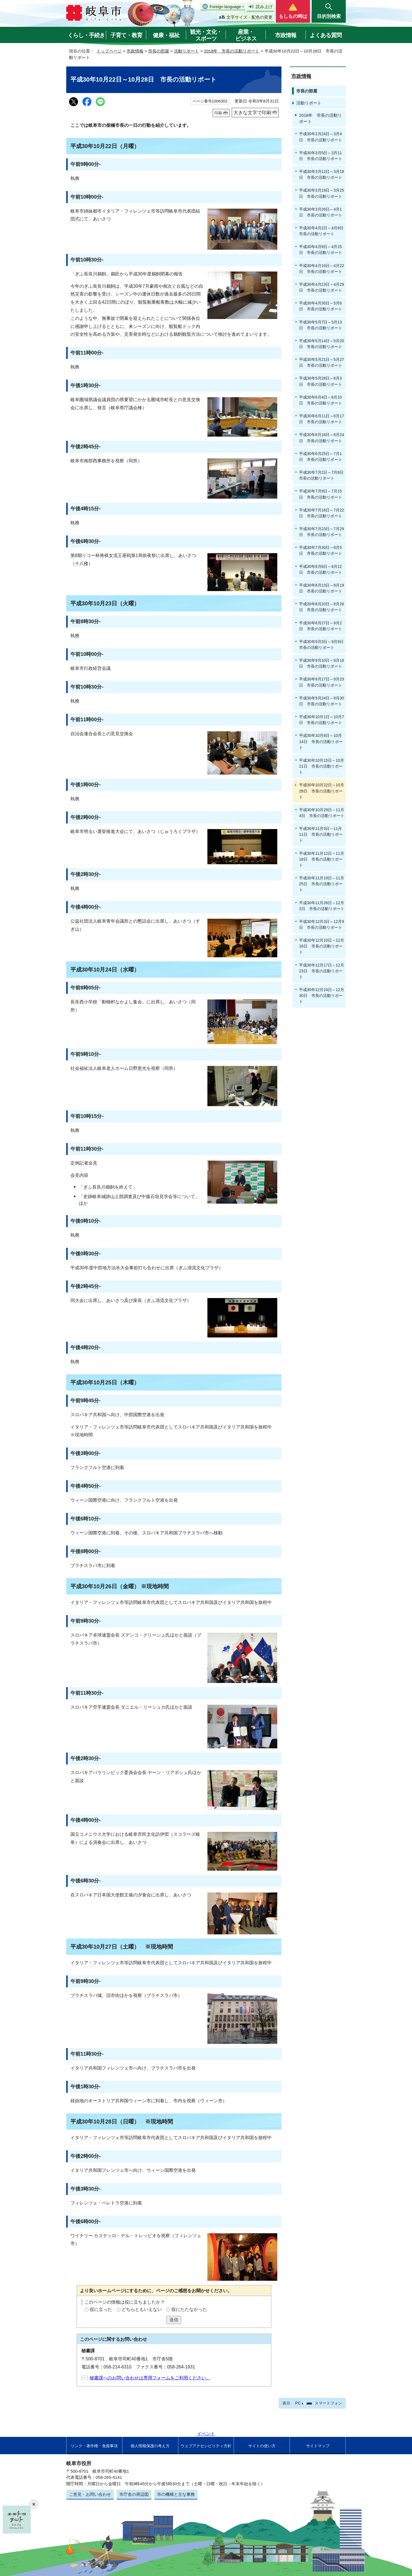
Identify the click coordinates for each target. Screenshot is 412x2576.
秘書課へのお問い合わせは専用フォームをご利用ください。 (150, 2377)
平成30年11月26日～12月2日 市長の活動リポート (321, 906)
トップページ (109, 51)
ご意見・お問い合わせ (90, 2494)
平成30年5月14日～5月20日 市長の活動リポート (321, 344)
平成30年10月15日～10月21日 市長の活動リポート (321, 766)
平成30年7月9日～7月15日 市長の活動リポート (320, 494)
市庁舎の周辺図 (134, 2494)
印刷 (218, 113)
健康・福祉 (166, 35)
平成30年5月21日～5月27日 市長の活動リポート (321, 362)
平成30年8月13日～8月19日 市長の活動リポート (321, 588)
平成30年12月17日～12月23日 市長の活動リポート (321, 971)
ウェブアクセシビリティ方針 (206, 2446)
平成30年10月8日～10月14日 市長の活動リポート (321, 741)
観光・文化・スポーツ (206, 35)
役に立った (101, 2309)
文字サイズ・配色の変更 (249, 17)
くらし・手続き (86, 35)
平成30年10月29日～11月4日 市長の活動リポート (321, 813)
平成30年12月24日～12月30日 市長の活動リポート (321, 995)
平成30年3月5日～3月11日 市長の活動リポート (320, 156)
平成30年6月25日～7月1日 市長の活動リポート (320, 456)
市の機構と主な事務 (176, 2494)
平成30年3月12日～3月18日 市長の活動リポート (321, 174)
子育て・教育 (126, 35)
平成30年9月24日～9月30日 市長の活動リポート (321, 701)
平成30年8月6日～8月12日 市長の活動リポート (320, 569)
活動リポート (186, 51)
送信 (173, 2319)
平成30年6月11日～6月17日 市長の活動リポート (321, 419)
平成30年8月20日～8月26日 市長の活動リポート (321, 607)
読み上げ (264, 6)
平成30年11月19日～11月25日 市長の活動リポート (321, 884)
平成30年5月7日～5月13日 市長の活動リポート (320, 325)
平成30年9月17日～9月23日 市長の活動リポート (321, 682)
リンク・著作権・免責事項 (94, 2446)
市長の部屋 (158, 51)
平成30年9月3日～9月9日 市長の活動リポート (322, 644)
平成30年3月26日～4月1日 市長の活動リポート (320, 212)
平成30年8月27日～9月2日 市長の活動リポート (320, 626)
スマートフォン (328, 2403)
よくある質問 (326, 35)
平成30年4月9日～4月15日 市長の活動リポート (320, 249)
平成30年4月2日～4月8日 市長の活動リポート (322, 231)
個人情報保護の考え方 (150, 2446)
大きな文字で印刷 (252, 112)
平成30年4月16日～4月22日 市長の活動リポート (321, 268)
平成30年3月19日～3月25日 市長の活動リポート (321, 193)
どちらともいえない (142, 2309)
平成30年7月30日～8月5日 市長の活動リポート (320, 550)
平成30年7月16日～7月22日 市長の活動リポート (321, 513)
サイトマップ (318, 2446)
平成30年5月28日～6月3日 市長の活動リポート (320, 381)
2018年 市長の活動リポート (232, 51)
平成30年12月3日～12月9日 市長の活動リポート (321, 924)
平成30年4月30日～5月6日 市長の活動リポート (320, 306)
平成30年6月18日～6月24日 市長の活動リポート (321, 437)
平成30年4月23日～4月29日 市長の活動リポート (321, 287)
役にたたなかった (189, 2309)
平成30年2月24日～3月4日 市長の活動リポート (320, 137)
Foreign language (225, 6)
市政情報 (285, 35)
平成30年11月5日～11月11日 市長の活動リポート (321, 834)
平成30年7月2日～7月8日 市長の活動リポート (322, 475)
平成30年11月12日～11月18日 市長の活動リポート (321, 859)
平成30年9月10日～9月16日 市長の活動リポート (321, 663)
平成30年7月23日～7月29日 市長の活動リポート (321, 532)
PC (298, 2403)
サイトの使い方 (262, 2446)
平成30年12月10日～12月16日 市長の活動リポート (321, 946)
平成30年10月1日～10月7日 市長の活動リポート (321, 720)
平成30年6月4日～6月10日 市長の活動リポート (320, 400)
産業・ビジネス (246, 35)
